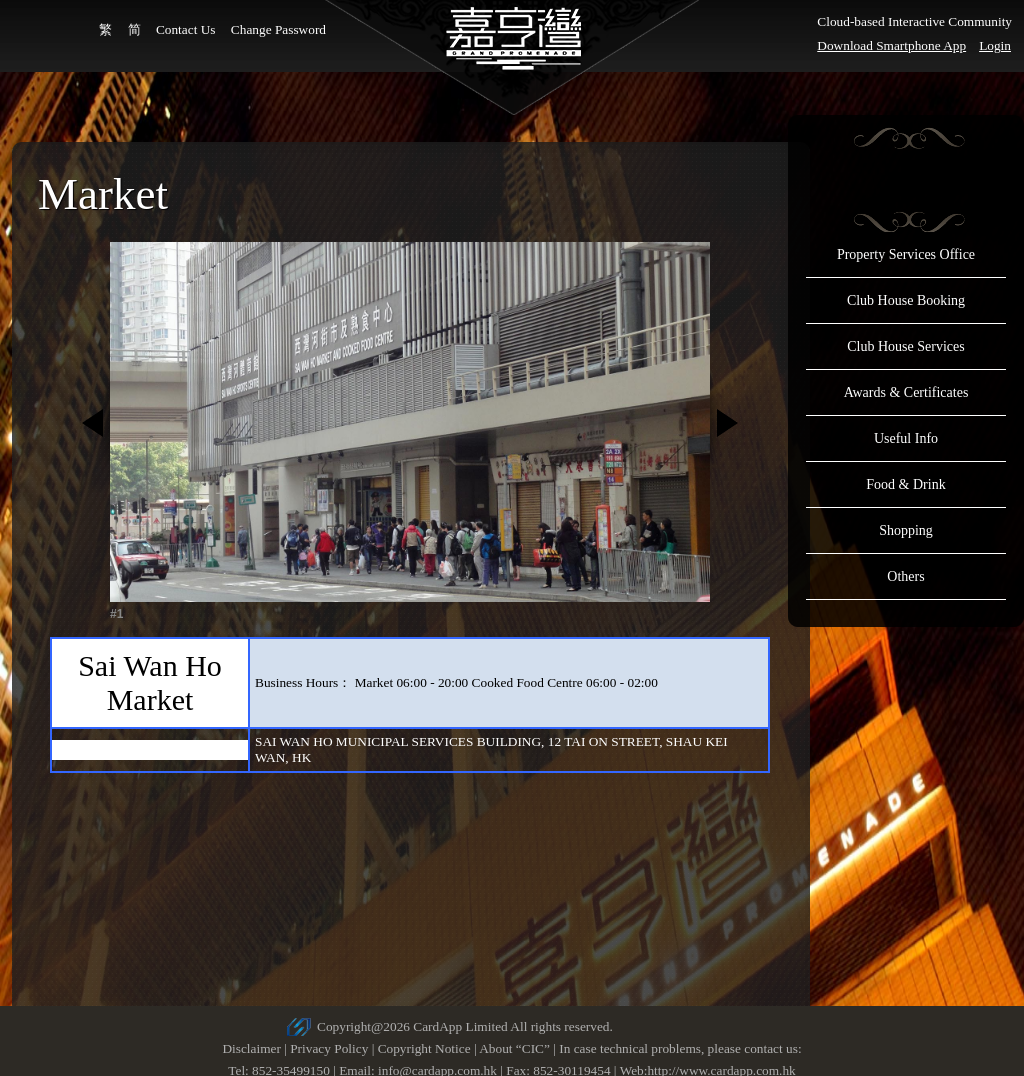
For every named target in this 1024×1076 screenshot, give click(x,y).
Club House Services (905, 346)
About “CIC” (514, 1048)
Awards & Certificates (906, 392)
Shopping (906, 530)
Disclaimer (251, 1048)
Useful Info (906, 438)
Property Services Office (906, 254)
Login (995, 45)
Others (905, 576)
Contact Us (186, 29)
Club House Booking (906, 300)
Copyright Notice (424, 1048)
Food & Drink (905, 484)
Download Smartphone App (891, 45)
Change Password (278, 29)
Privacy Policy (329, 1048)
